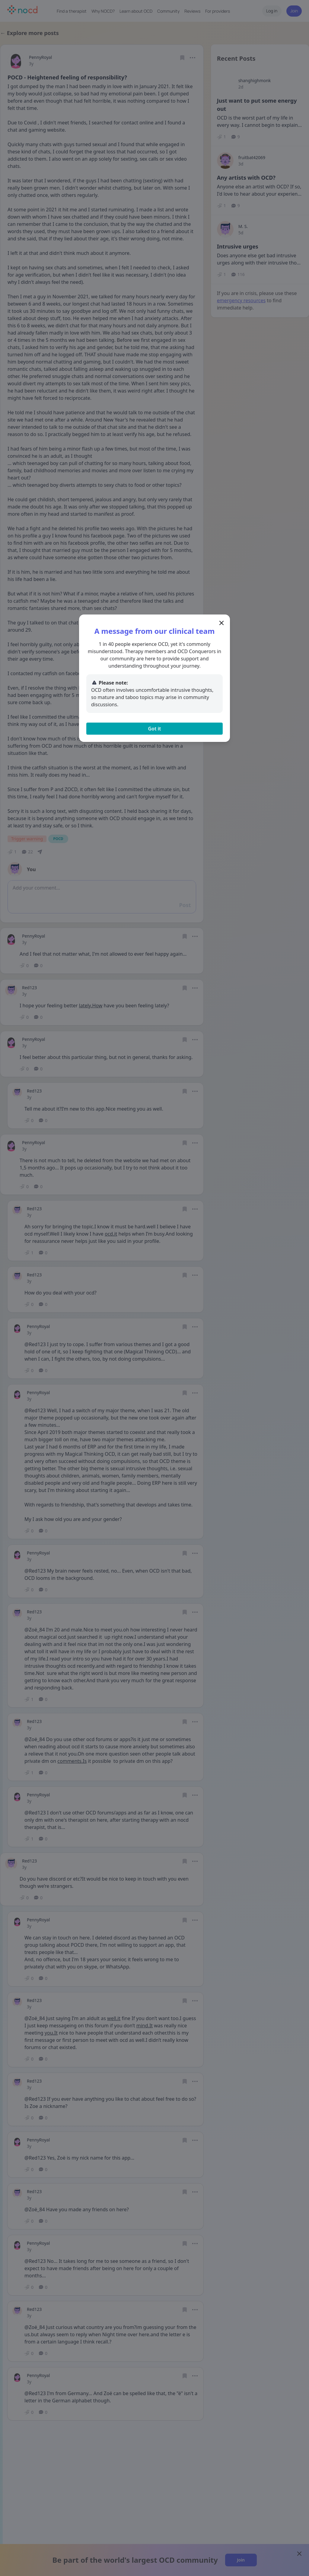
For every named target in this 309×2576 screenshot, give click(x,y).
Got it (154, 728)
